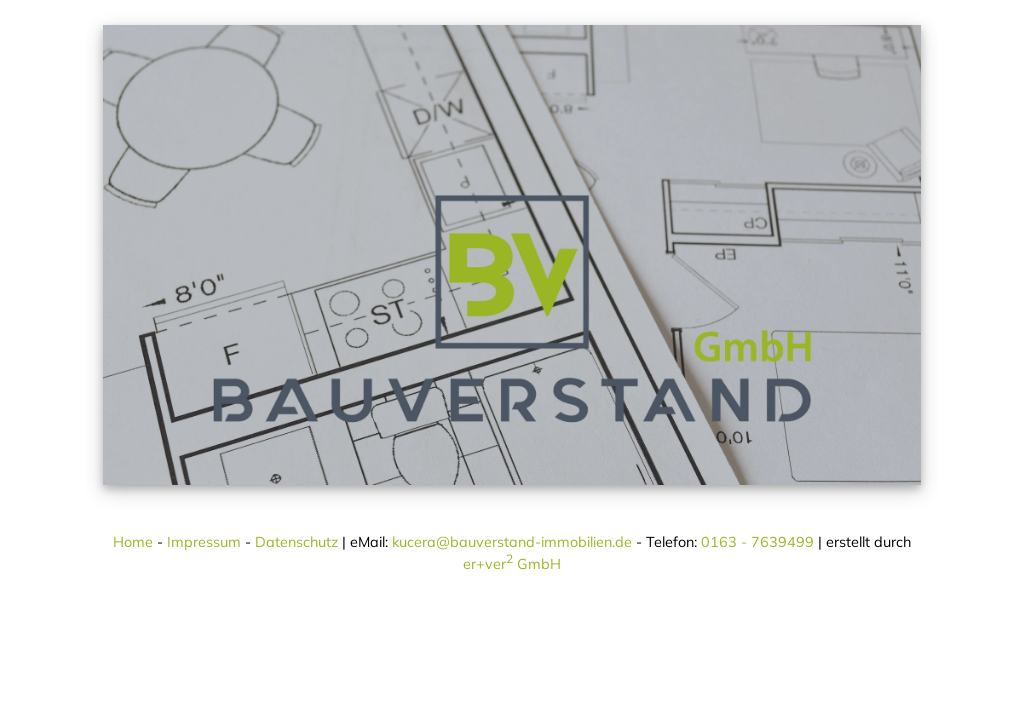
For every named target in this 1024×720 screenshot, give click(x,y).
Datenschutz (296, 542)
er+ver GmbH (512, 564)
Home (133, 542)
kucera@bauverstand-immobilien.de (512, 542)
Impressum (204, 542)
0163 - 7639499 (757, 542)
